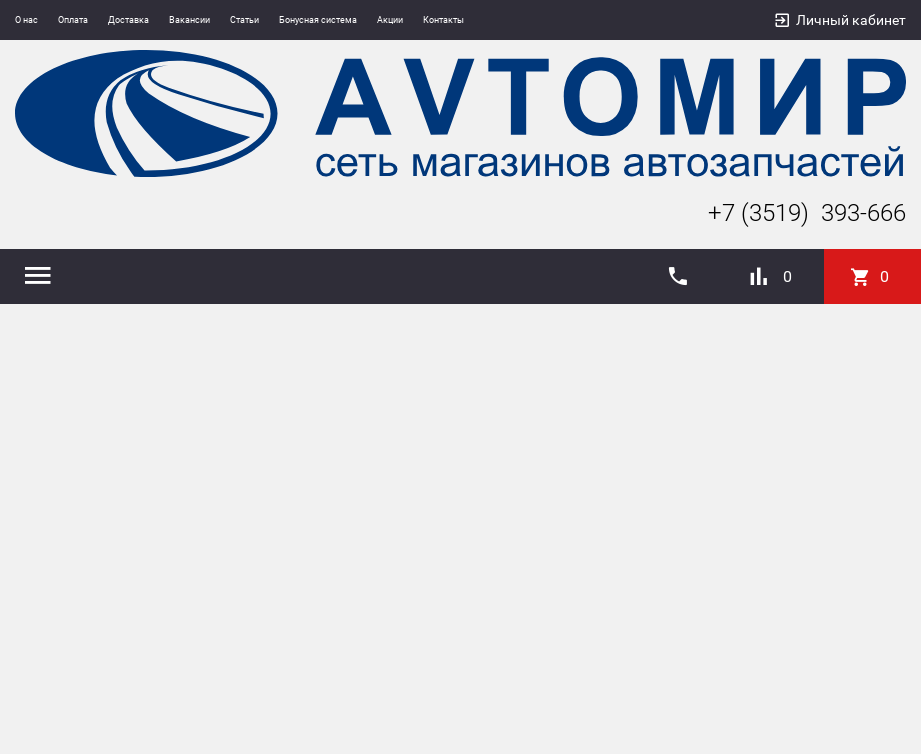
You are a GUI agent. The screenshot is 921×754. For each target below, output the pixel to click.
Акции (390, 20)
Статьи (244, 20)
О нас (26, 20)
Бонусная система (318, 20)
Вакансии (189, 20)
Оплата (73, 20)
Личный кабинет (851, 20)
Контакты (443, 20)
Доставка (128, 20)
